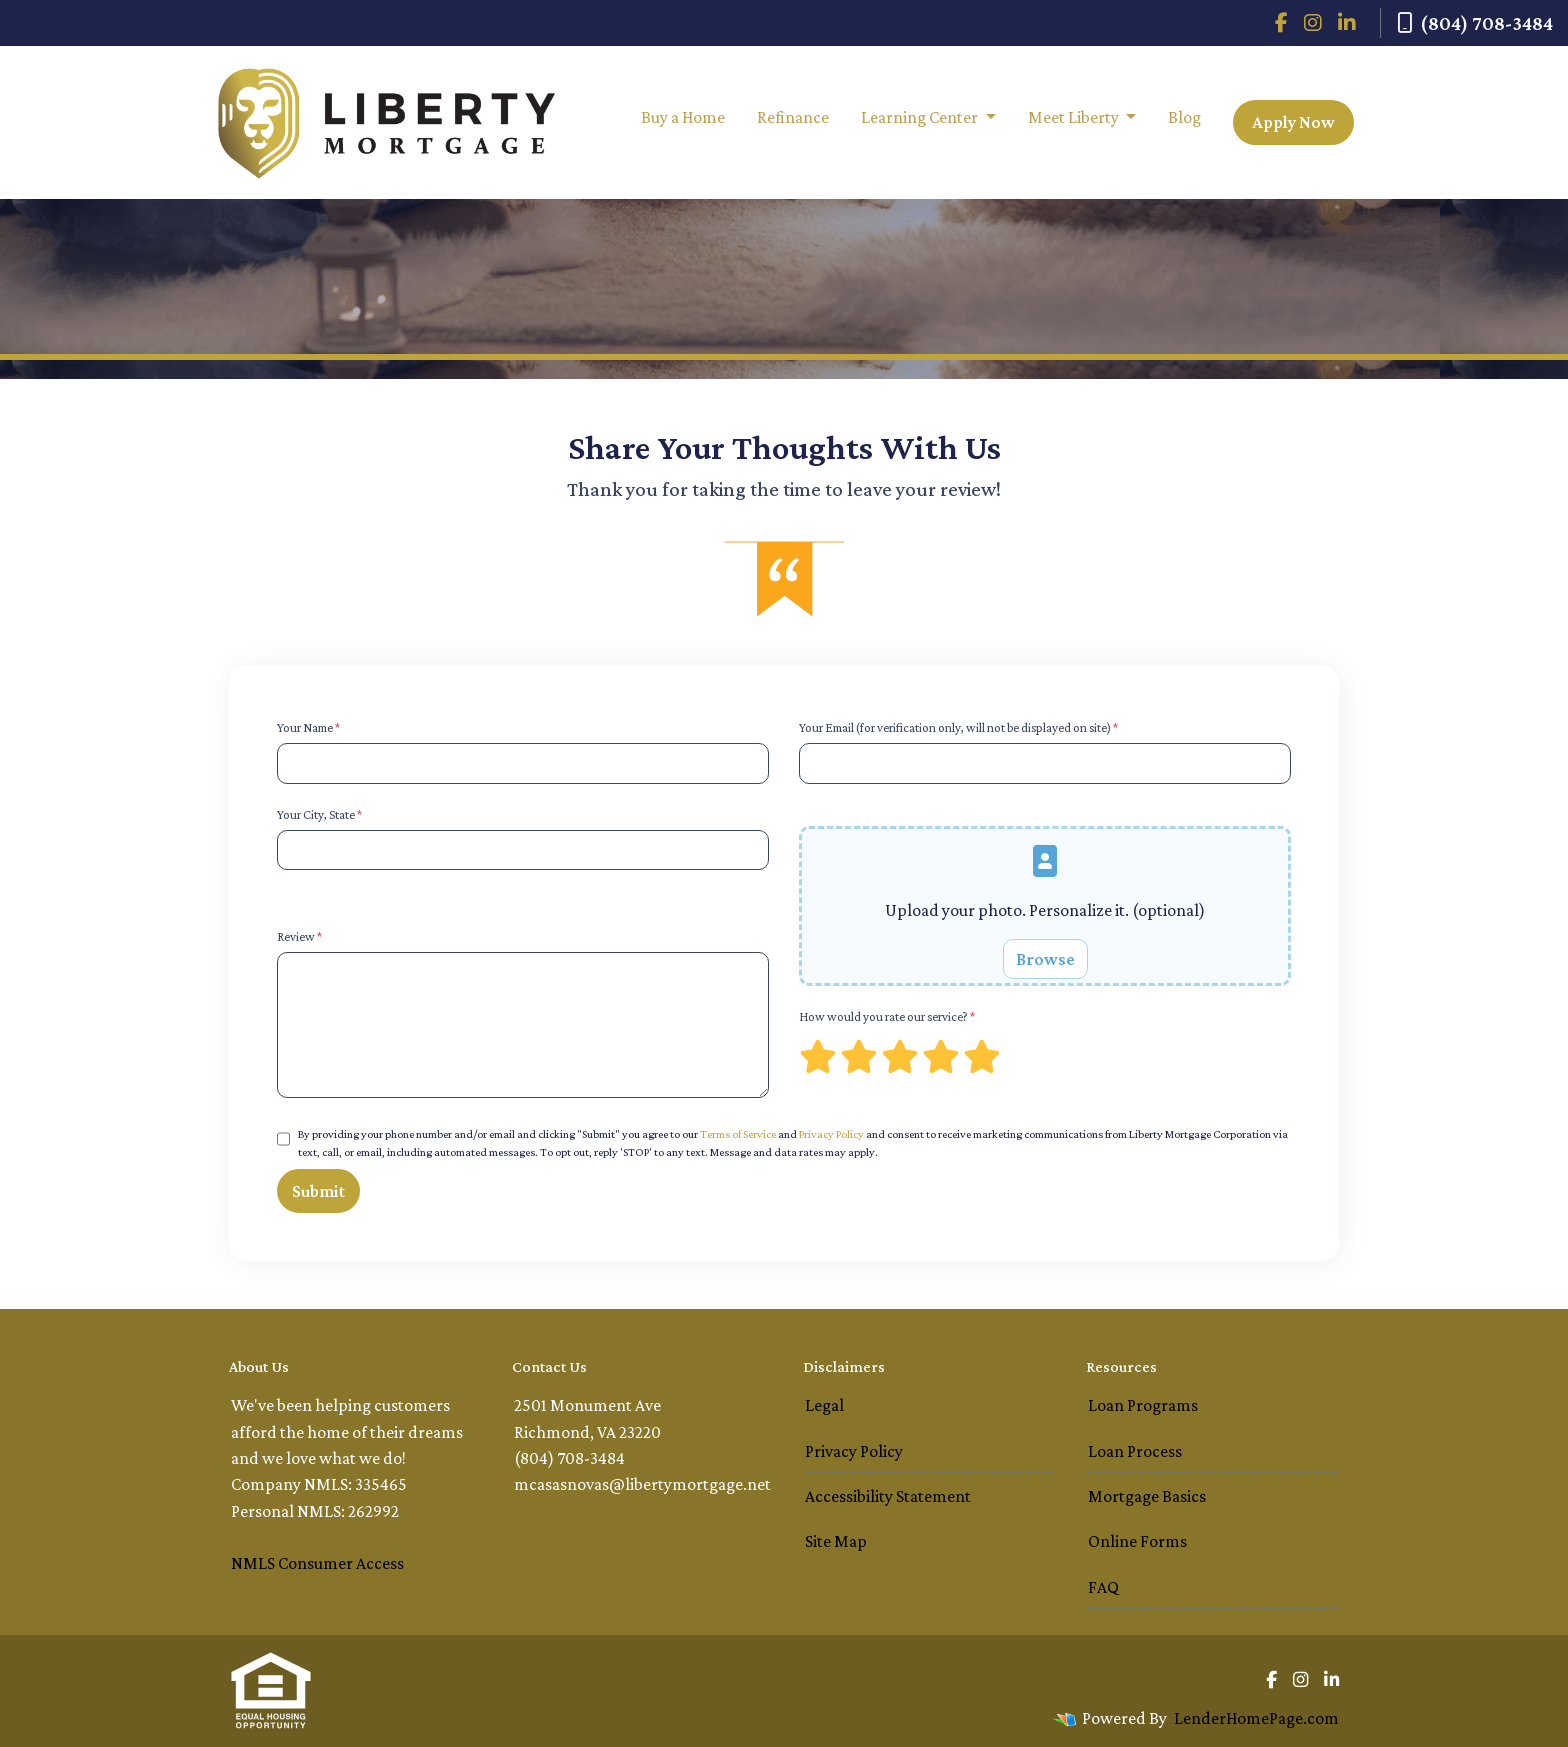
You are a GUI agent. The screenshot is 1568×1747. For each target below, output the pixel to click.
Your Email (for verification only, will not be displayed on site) (958, 727)
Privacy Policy (831, 1134)
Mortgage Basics (1147, 1496)
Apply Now (1293, 122)
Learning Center (921, 117)
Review (299, 936)
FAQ (1103, 1587)
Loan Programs (1143, 1405)
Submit (318, 1191)
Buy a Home (683, 117)
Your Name (308, 727)
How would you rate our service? (887, 1016)
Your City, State (319, 814)
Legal (824, 1405)
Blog (1184, 117)
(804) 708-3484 (1475, 23)
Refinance (793, 117)
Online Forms (1137, 1541)
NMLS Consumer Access (317, 1563)
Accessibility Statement (888, 1496)
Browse (1045, 959)
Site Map (836, 1541)
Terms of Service (738, 1134)
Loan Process (1135, 1451)
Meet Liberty (1075, 117)
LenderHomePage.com (1256, 1718)
